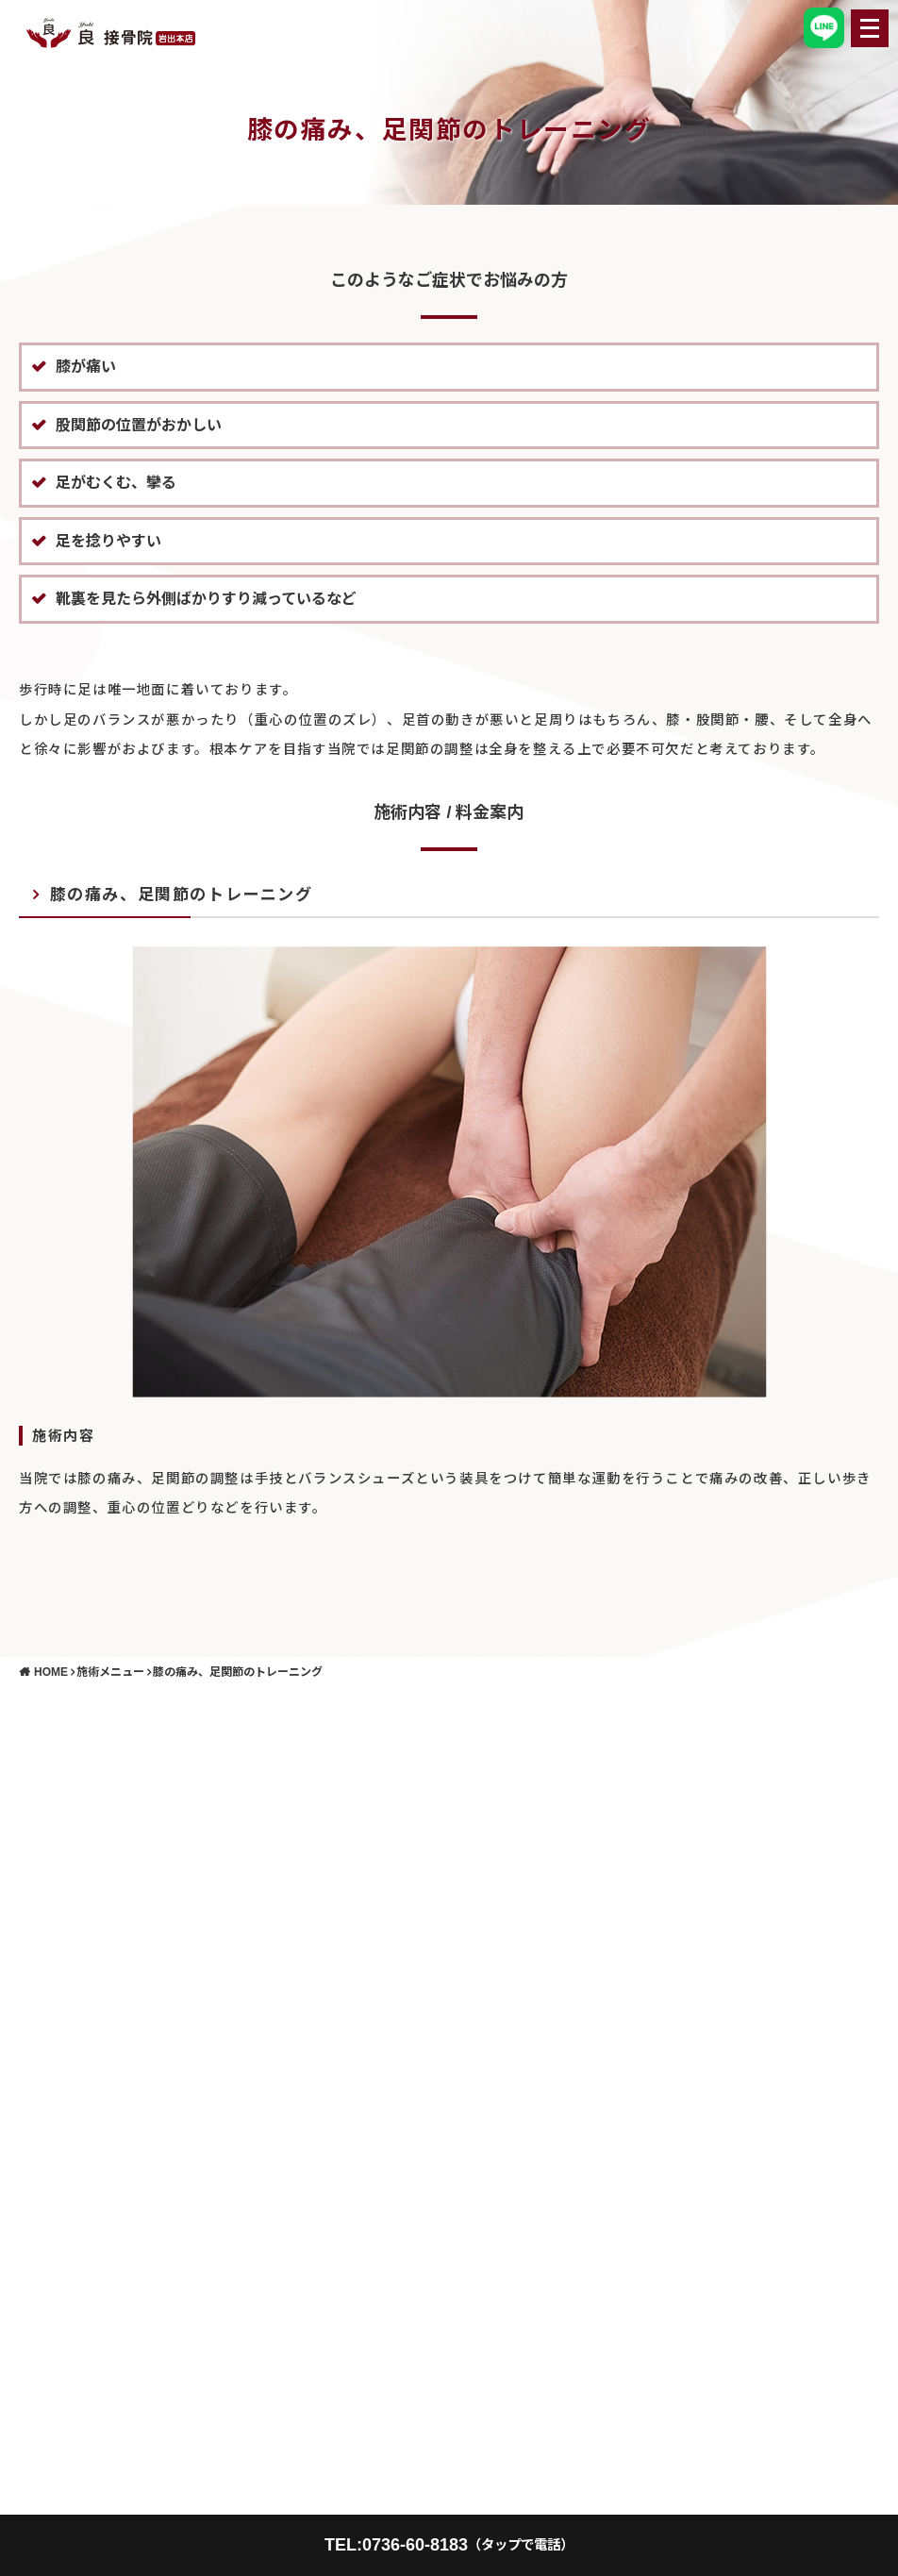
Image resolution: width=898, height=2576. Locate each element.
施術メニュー (110, 1672)
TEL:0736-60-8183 (449, 2544)
